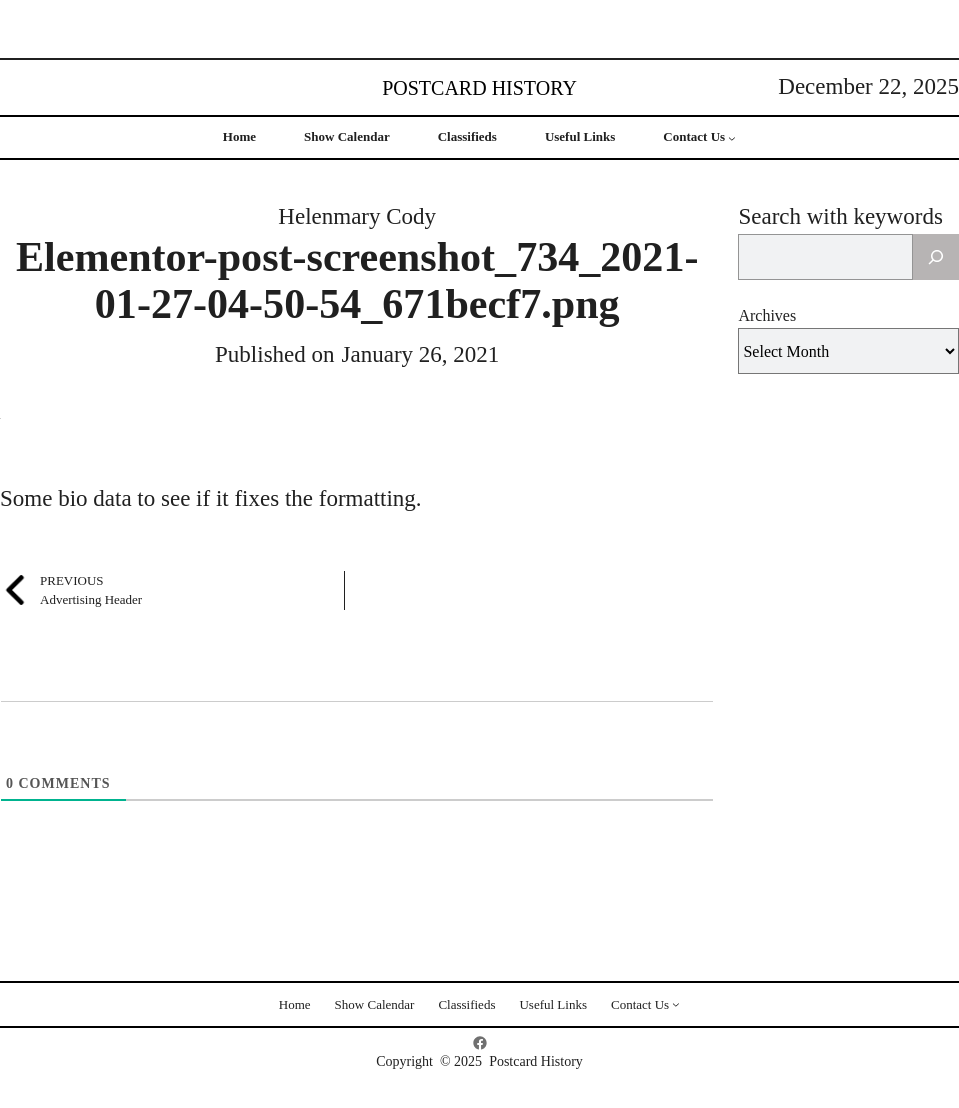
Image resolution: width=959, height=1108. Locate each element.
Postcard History (479, 88)
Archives (767, 315)
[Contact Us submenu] (732, 138)
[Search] (936, 257)
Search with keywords (840, 216)
